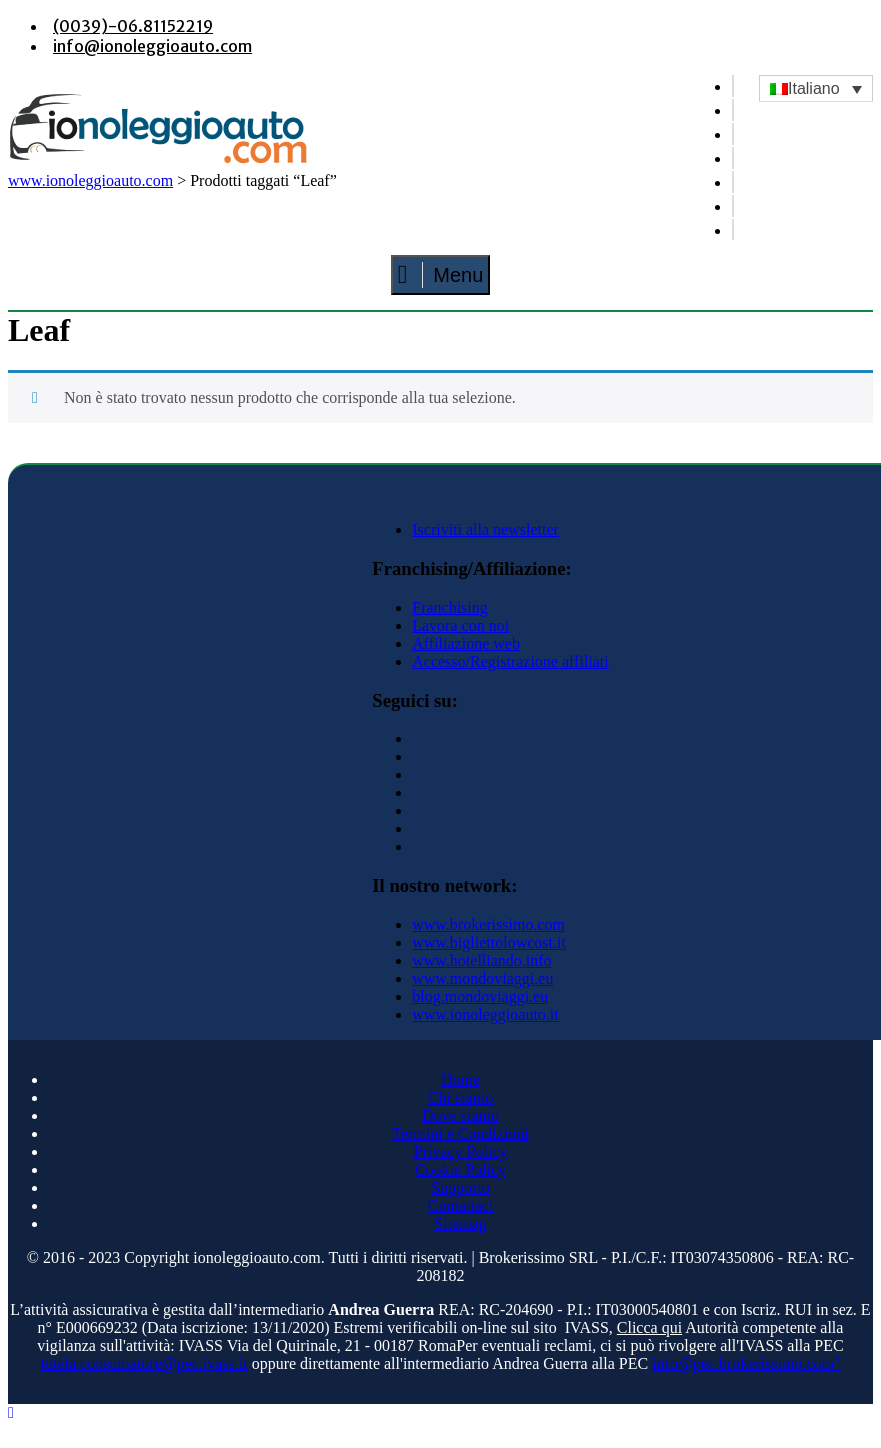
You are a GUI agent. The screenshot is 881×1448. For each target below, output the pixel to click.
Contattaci (461, 1205)
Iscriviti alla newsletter (485, 529)
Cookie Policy (460, 1169)
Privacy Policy (461, 1151)
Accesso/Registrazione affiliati (510, 661)
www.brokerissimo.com (488, 924)
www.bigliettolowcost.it (489, 942)
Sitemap (460, 1223)
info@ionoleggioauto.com (152, 46)
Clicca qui (649, 1327)
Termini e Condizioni (460, 1133)
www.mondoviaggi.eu (482, 978)
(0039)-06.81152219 (133, 26)
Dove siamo (460, 1115)
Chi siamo (460, 1097)
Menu (441, 275)
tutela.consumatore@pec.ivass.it (144, 1363)
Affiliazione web (466, 643)
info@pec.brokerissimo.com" (746, 1363)
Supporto (460, 1187)
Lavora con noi (460, 625)
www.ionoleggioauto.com (90, 180)
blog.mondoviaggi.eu (480, 996)
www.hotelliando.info (481, 960)
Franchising (450, 607)
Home (460, 1079)
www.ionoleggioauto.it (485, 1014)
